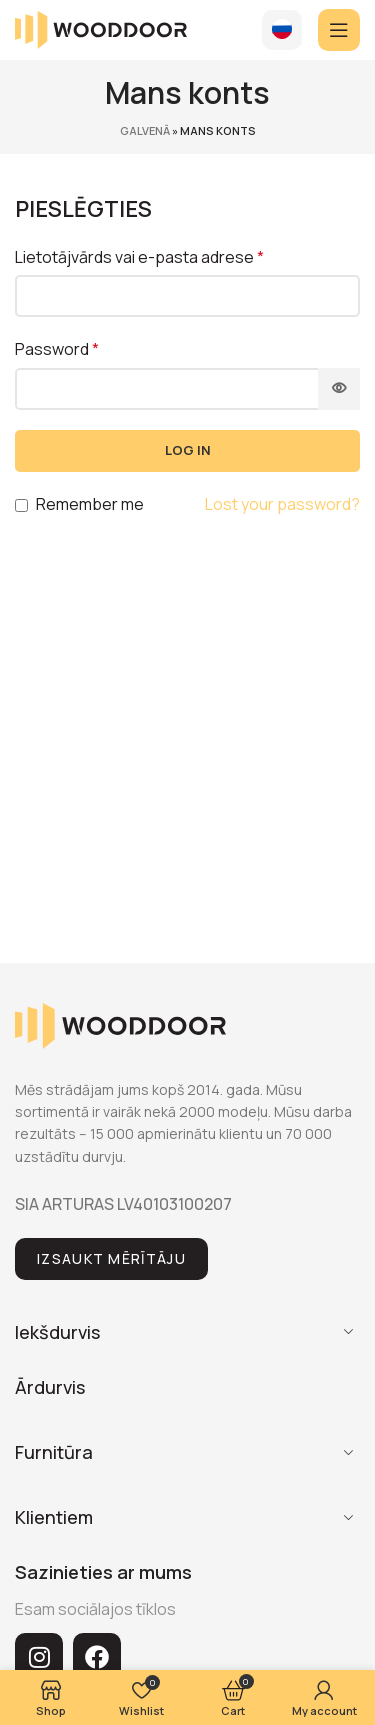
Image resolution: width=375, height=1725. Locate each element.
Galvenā (145, 130)
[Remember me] (21, 505)
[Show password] (339, 389)
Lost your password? (282, 504)
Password (57, 349)
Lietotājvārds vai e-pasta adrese (139, 257)
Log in (188, 450)
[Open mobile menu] (339, 30)
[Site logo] (101, 28)
